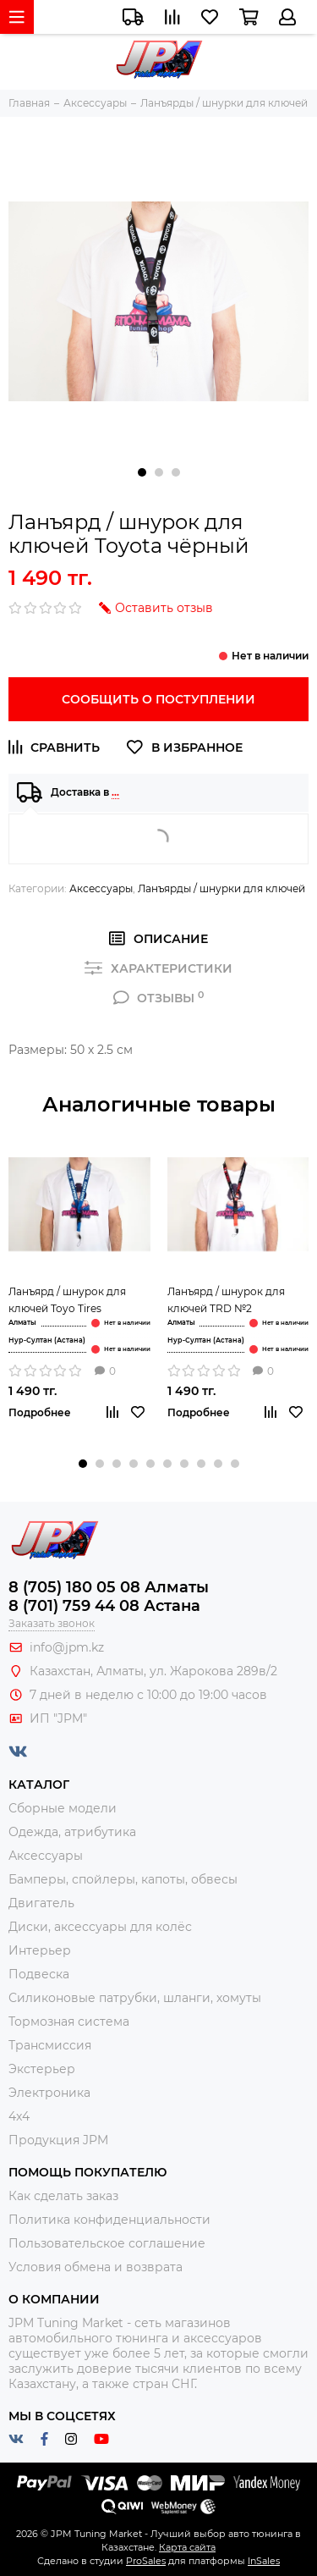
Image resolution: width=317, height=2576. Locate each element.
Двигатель (41, 1903)
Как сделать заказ (63, 2196)
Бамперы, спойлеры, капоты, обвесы (123, 1879)
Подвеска (38, 1974)
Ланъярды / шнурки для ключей (221, 888)
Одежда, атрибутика (72, 1832)
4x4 (19, 2116)
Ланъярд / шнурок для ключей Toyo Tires (67, 1300)
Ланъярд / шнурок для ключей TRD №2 (226, 1300)
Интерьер (39, 1950)
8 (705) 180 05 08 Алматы (108, 1587)
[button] (142, 472)
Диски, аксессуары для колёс (100, 1926)
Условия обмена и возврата (95, 2267)
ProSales (146, 2561)
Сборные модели (62, 1808)
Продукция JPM (58, 2140)
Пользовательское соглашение (106, 2243)
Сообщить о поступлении (158, 699)
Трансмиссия (49, 2045)
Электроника (49, 2092)
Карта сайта (187, 2547)
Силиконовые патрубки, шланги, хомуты (134, 1997)
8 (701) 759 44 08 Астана (104, 1606)
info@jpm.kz (67, 1647)
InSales (264, 2561)
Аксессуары (101, 888)
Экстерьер (41, 2069)
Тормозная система (68, 2021)
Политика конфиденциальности (109, 2219)
